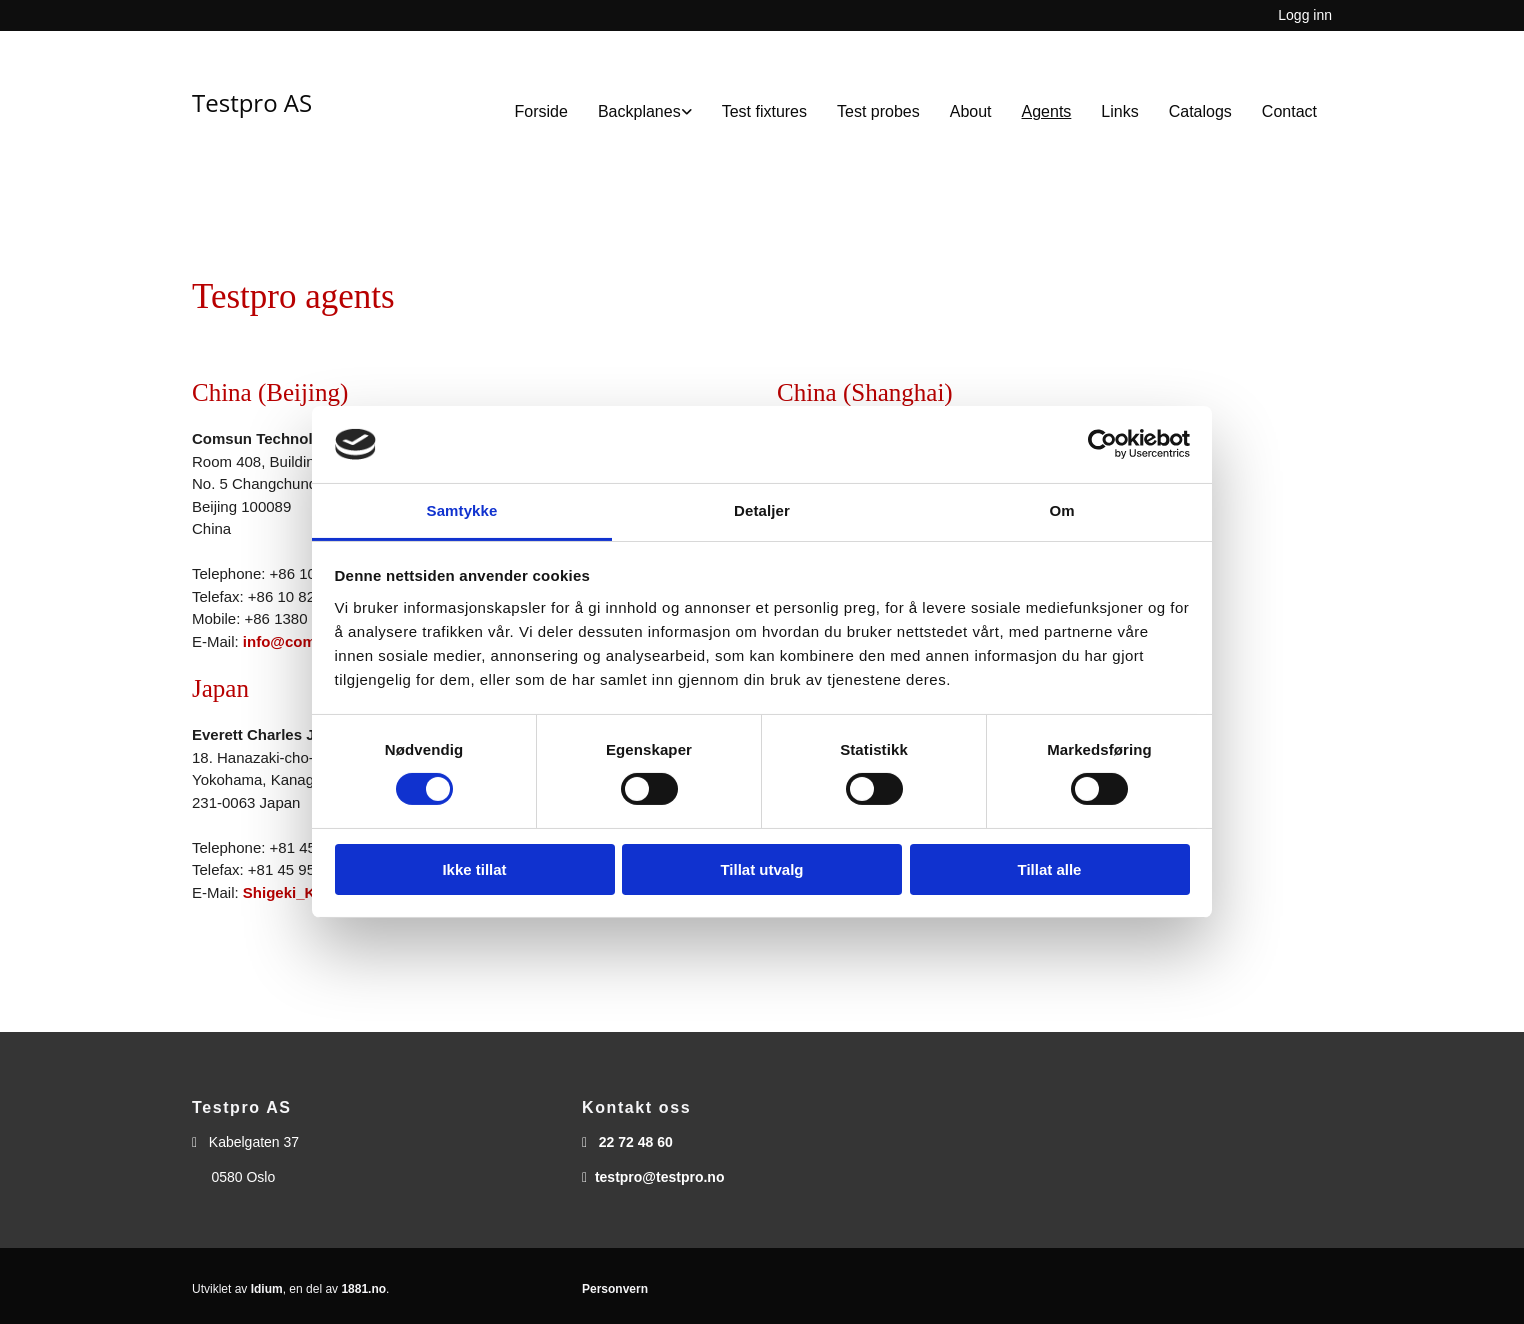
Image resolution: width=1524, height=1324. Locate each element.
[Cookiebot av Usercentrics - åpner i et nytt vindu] (1102, 444)
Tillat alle (1050, 869)
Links (1119, 111)
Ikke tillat (474, 869)
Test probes (878, 111)
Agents (1047, 111)
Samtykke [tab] (462, 510)
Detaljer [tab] (762, 510)
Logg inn (1305, 15)
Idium (267, 1289)
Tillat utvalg (761, 869)
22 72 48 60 (636, 1142)
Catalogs (1200, 111)
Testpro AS (252, 102)
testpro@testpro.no (660, 1177)
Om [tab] (1061, 510)
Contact (1289, 111)
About (971, 111)
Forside (541, 111)
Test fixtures (764, 111)
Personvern (615, 1289)
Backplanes (639, 111)
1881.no (363, 1289)
